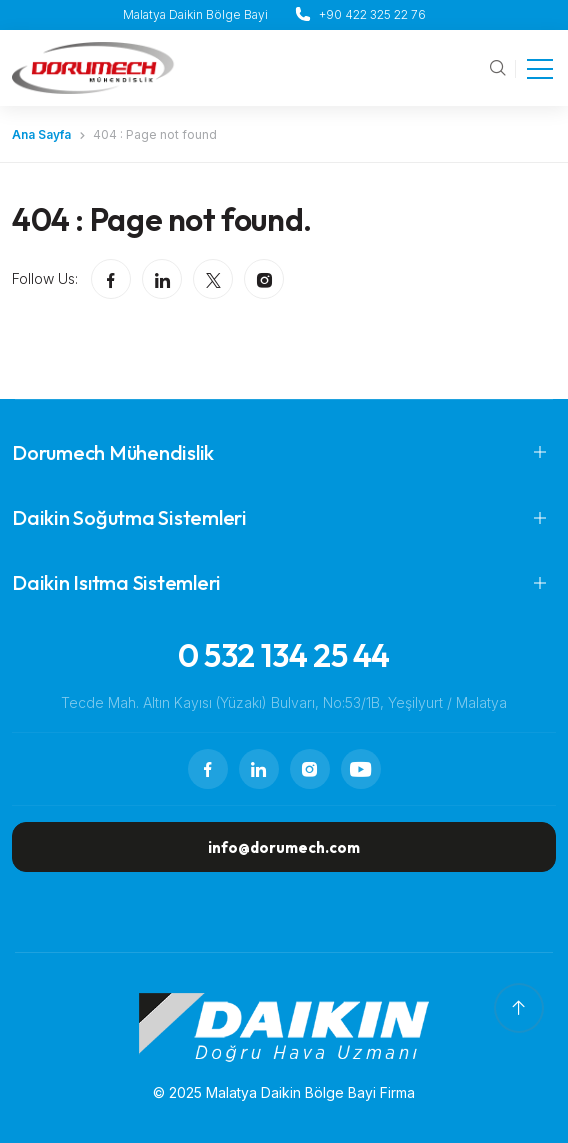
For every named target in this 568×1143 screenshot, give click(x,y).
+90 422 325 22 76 (372, 14)
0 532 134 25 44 (284, 655)
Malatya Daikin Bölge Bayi (195, 14)
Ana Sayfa (41, 134)
